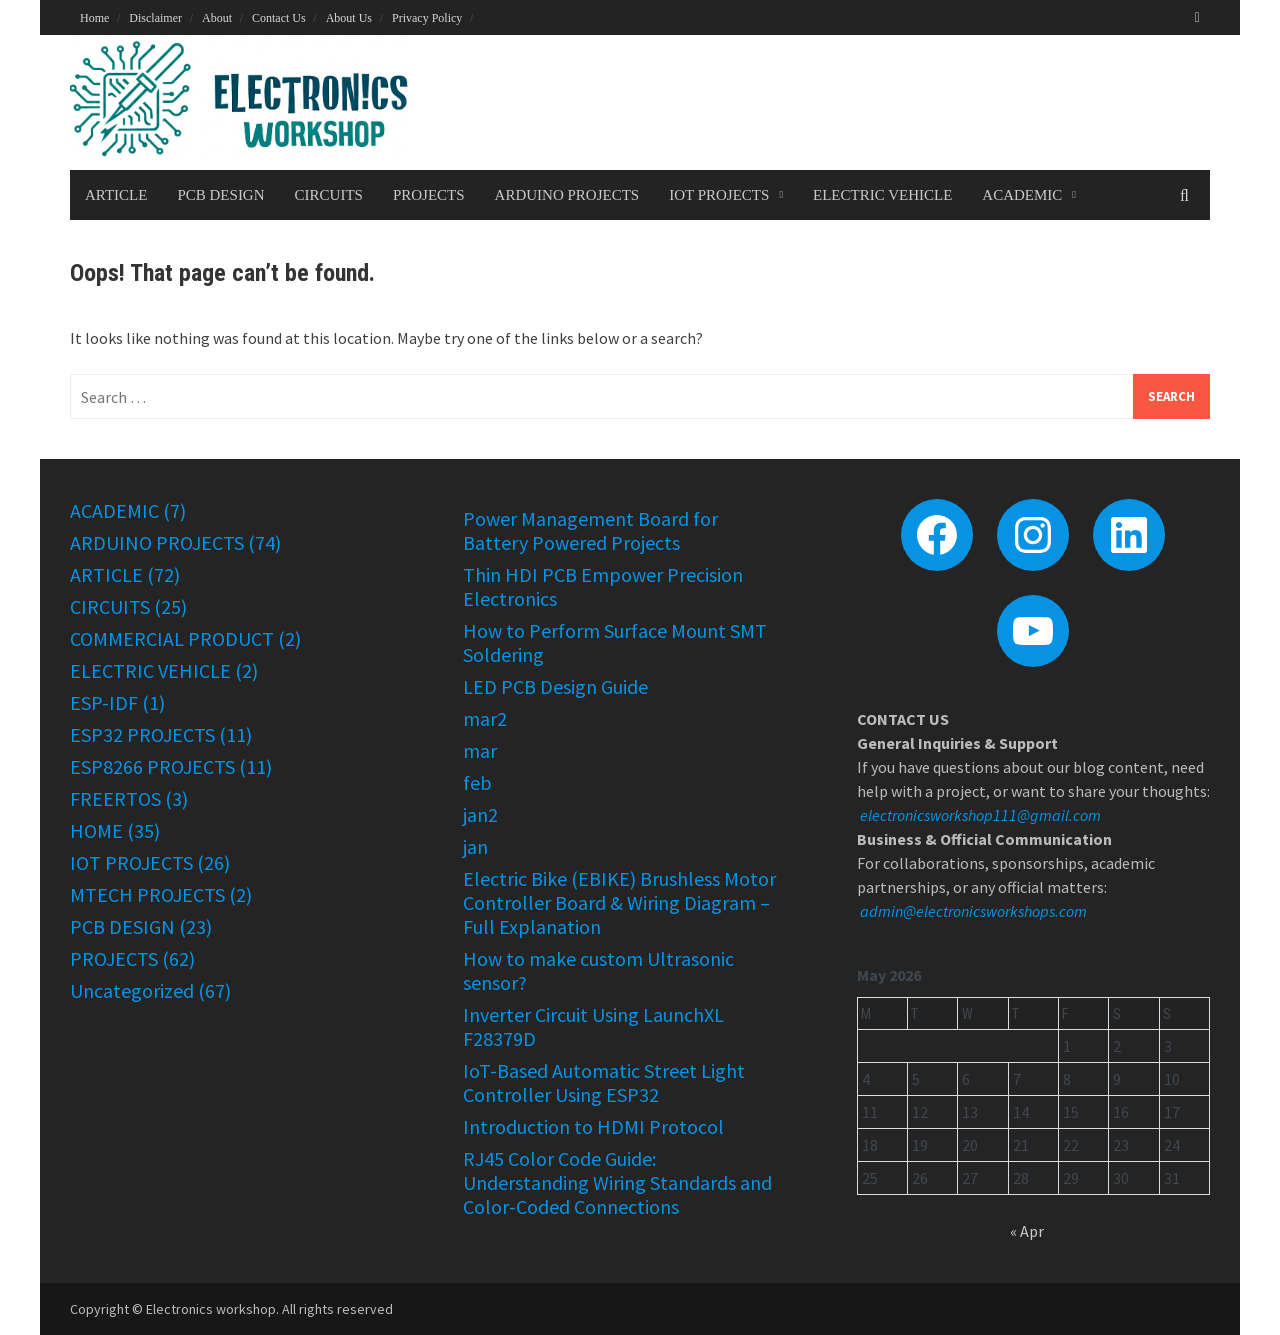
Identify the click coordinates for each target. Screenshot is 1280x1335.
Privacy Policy (427, 18)
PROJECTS (429, 195)
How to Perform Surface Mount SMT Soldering (615, 642)
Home (94, 18)
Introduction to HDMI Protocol (593, 1126)
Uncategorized (132, 990)
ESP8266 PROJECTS (152, 766)
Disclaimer (155, 18)
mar (480, 750)
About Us (349, 18)
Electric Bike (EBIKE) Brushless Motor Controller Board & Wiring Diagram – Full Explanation (619, 902)
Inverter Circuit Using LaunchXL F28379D (593, 1026)
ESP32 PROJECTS (142, 734)
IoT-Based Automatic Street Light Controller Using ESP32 (604, 1082)
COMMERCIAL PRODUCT (172, 638)
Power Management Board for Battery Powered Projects (590, 530)
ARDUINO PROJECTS (567, 195)
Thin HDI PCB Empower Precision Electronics (603, 586)
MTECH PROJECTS (147, 894)
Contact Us (279, 18)
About (217, 18)
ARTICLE (116, 195)
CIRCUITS (329, 195)
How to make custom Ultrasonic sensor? (598, 970)
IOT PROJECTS (719, 195)
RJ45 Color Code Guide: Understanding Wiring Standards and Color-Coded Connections (617, 1182)
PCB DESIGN (220, 195)
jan (475, 846)
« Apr (1027, 1231)
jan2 (480, 814)
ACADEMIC (1022, 195)
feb (477, 782)
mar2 (485, 718)
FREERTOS (115, 798)
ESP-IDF (104, 702)
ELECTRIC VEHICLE (882, 195)
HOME (96, 830)
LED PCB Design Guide (555, 686)
